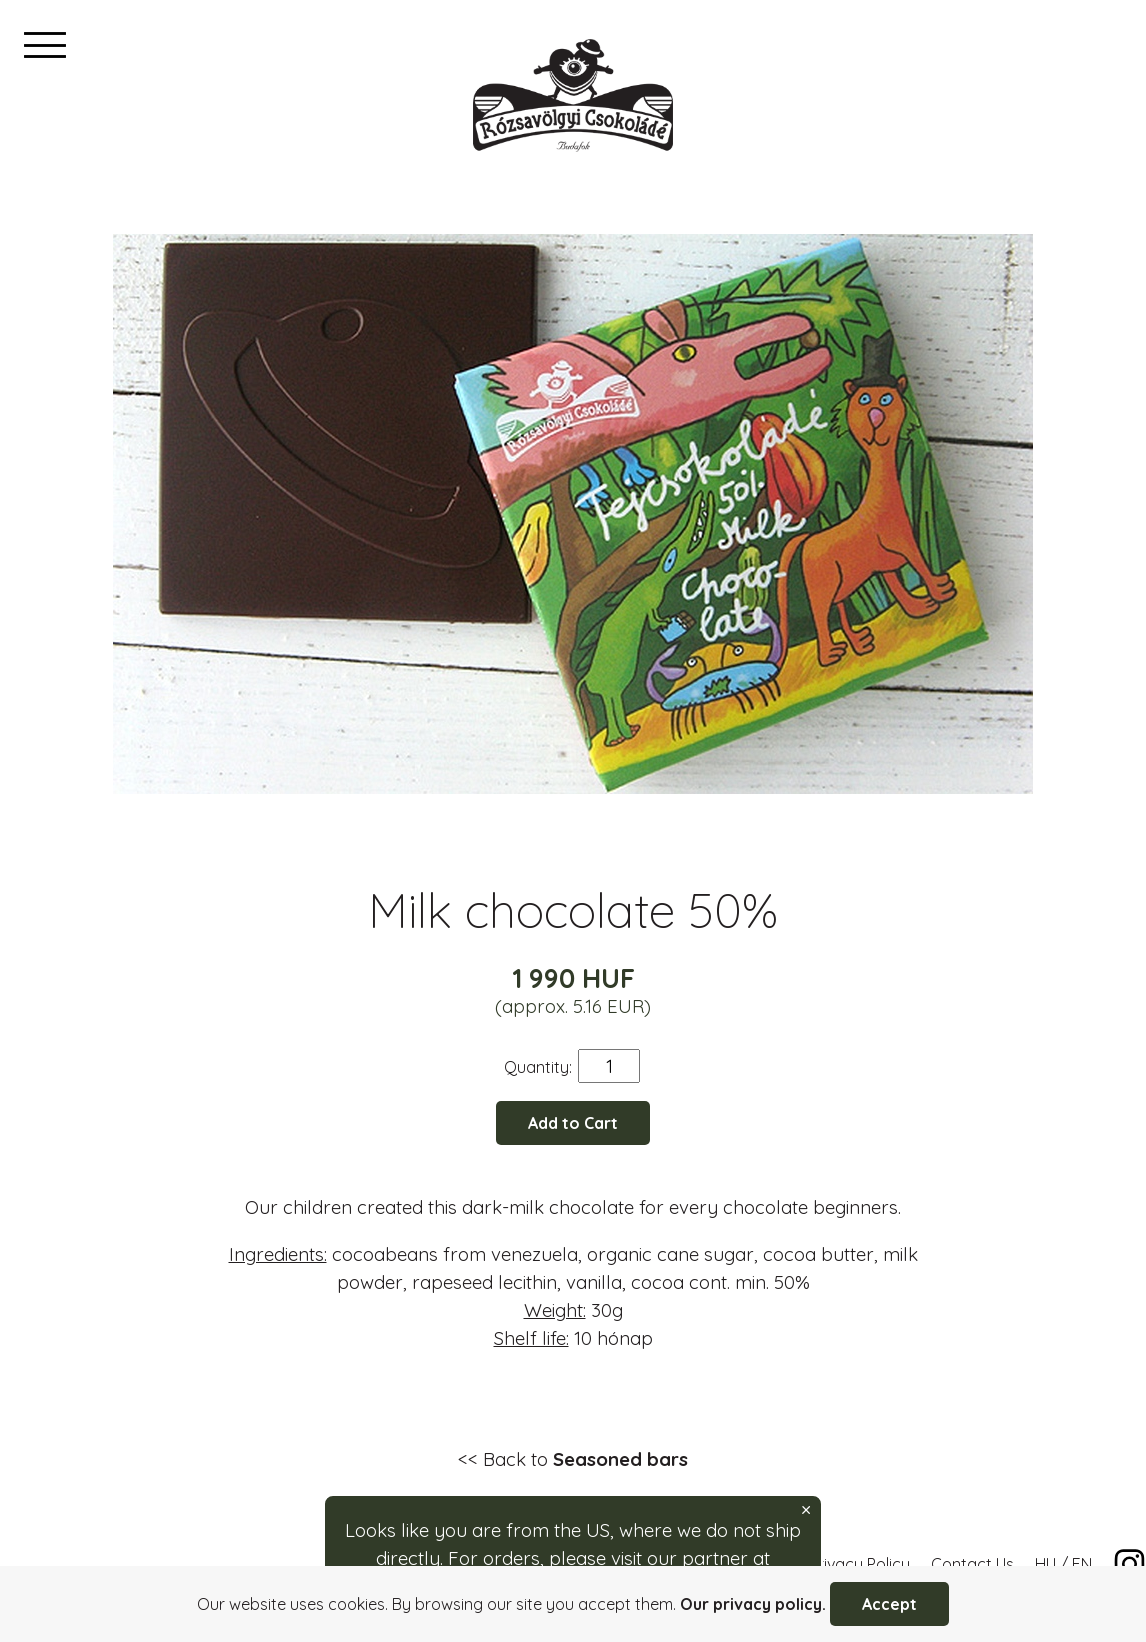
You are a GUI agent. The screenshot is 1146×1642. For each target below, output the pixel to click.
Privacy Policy (859, 1564)
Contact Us (972, 1564)
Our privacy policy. (753, 1604)
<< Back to (573, 1459)
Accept (889, 1604)
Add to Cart (573, 1123)
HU (1045, 1564)
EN (1082, 1564)
